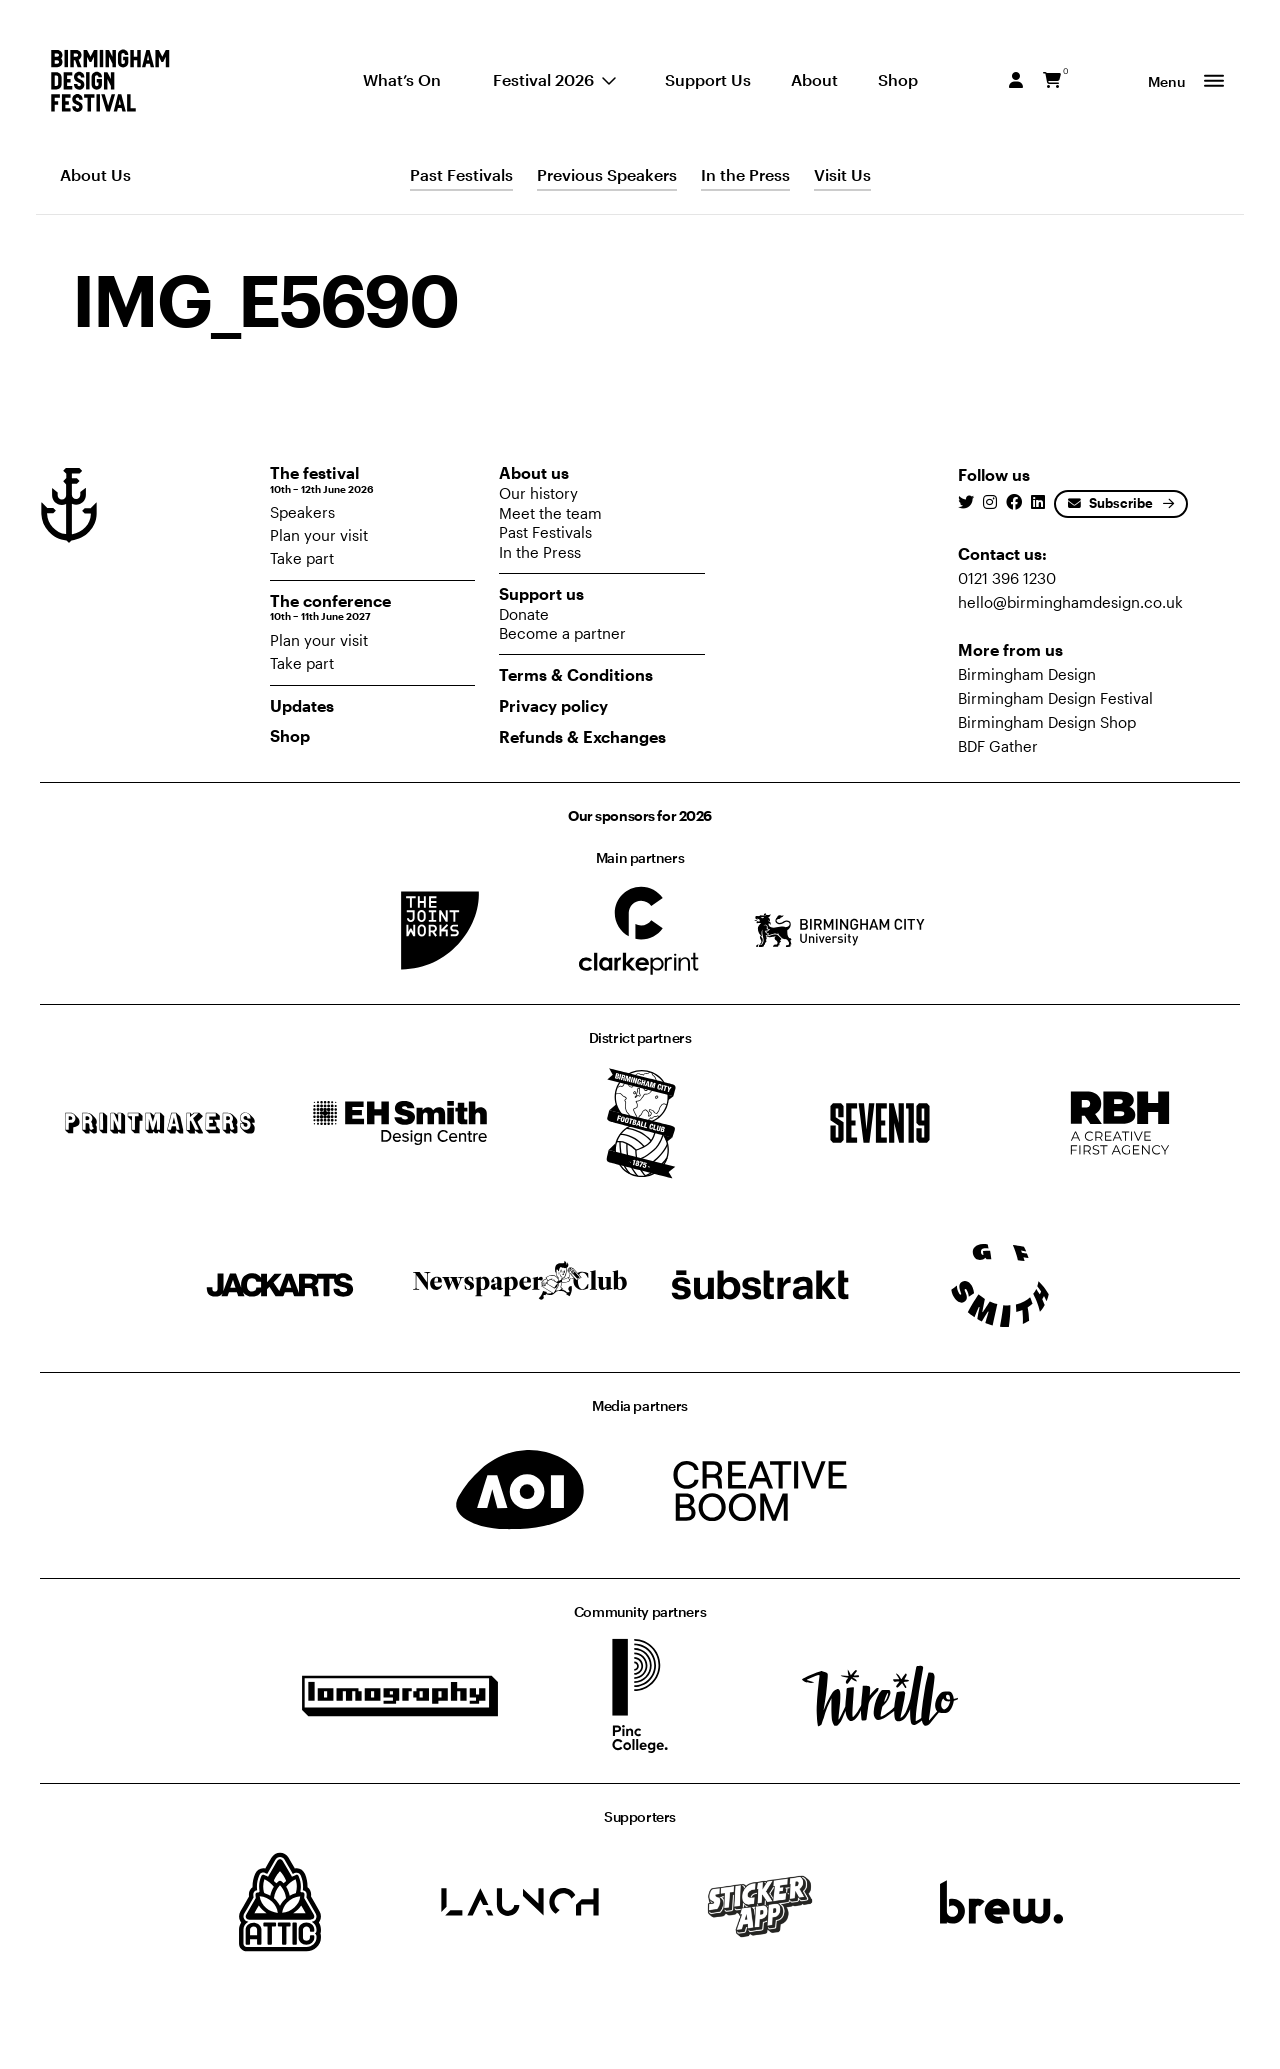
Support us (541, 593)
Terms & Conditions (576, 674)
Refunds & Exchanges (582, 736)
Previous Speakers (607, 174)
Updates (302, 705)
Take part (302, 558)
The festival (373, 479)
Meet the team (550, 513)
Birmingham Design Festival (1055, 698)
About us (534, 472)
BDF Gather (998, 746)
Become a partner (562, 633)
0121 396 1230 (1007, 578)
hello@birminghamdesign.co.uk (1070, 602)
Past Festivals (461, 174)
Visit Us (842, 174)
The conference (373, 607)
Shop (290, 735)
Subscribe (1110, 503)
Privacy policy (553, 705)
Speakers (302, 512)
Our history (538, 493)
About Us (95, 174)
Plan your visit (319, 535)
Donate (524, 614)
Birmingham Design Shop (1047, 722)
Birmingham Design (1027, 674)
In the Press (745, 174)
